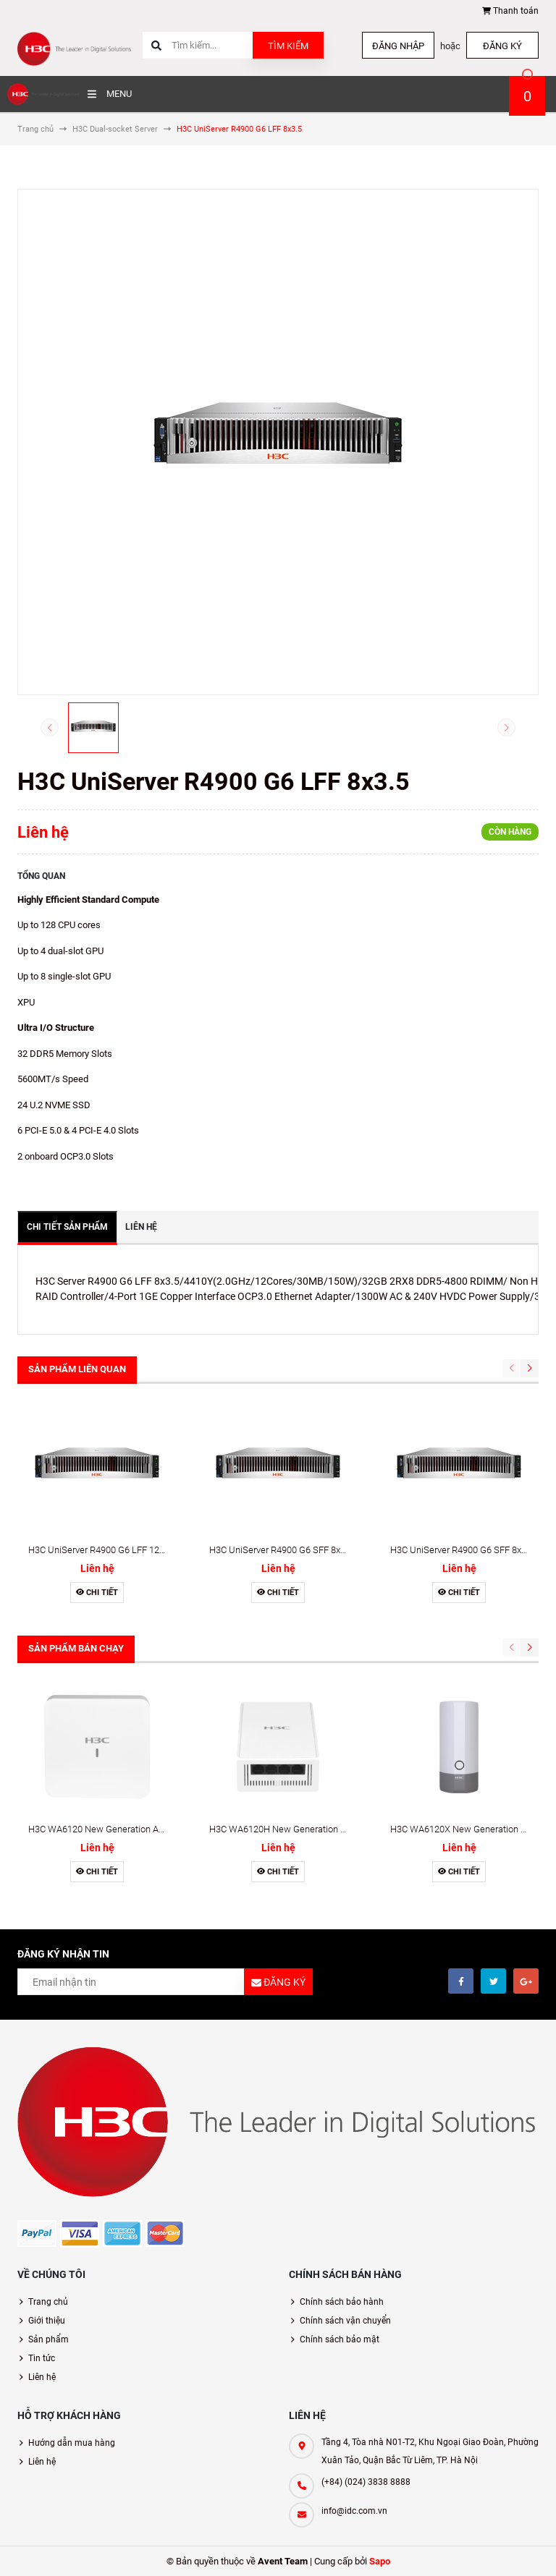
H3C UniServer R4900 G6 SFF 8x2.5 (462, 1549)
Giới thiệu (46, 2321)
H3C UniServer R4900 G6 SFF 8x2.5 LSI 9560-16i (307, 1549)
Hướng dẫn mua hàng (71, 2443)
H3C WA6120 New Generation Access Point (117, 1829)
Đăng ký (502, 46)
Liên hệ (42, 2377)
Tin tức (41, 2358)
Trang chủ (48, 2302)
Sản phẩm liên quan (77, 1369)
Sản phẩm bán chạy (76, 1648)
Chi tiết (97, 1592)
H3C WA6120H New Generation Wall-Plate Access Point (324, 1829)
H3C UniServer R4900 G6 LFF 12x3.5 (102, 1549)
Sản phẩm (48, 2339)
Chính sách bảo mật (339, 2339)
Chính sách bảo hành (342, 2302)
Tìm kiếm (288, 46)
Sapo (379, 2561)
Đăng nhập (398, 46)
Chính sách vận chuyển (345, 2321)
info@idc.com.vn (354, 2511)
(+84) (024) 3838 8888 (365, 2482)
